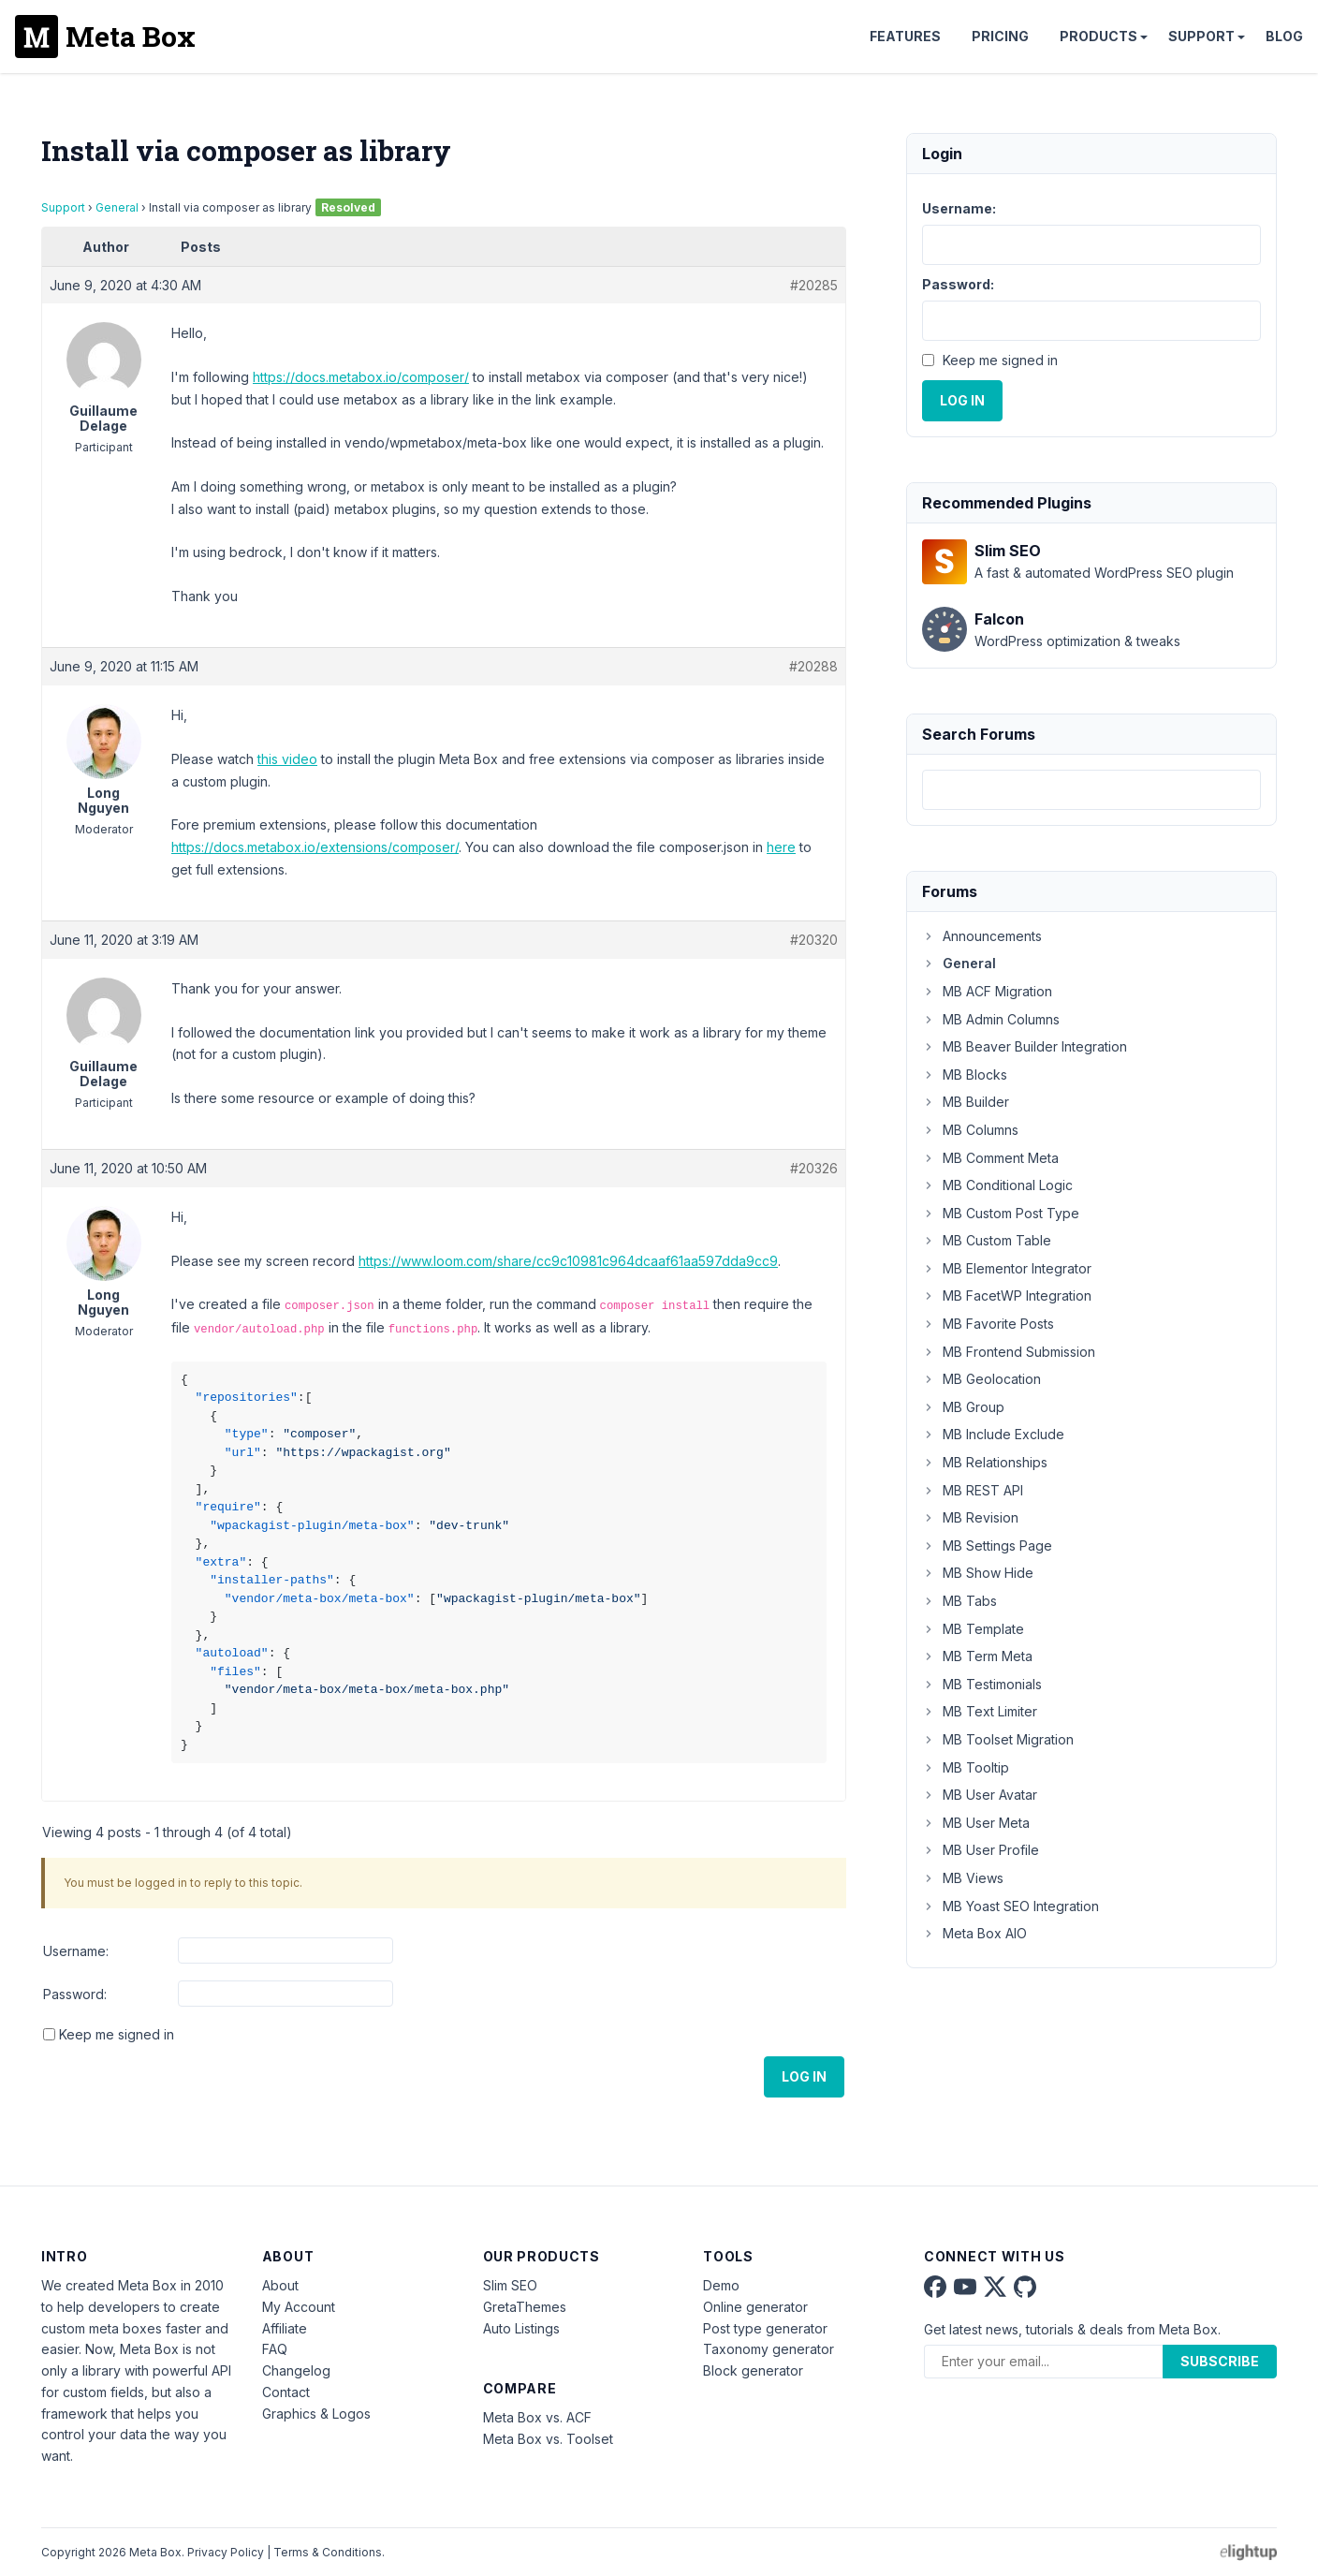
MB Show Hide (977, 1573)
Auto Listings (521, 2328)
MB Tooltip (965, 1767)
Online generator (755, 2307)
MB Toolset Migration (998, 1739)
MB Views (962, 1878)
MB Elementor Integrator (1006, 1268)
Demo (721, 2285)
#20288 (813, 666)
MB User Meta (976, 1823)
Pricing (1000, 36)
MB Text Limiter (979, 1711)
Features (905, 36)
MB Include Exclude (993, 1434)
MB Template (973, 1629)
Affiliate (284, 2328)
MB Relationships (984, 1462)
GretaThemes (524, 2307)
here (781, 847)
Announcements (982, 936)
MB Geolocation (981, 1379)
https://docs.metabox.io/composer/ (361, 377)
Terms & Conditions (327, 2552)
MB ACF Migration (987, 991)
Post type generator (765, 2328)
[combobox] (1091, 790)
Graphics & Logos (316, 2413)
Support (1201, 36)
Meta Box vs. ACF (537, 2417)
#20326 (814, 1168)
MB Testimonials (982, 1684)
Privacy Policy (225, 2552)
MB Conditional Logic (997, 1185)
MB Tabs (959, 1601)
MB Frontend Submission (1008, 1352)
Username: (76, 1951)
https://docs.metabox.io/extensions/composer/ (315, 847)
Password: (75, 1994)
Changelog (296, 2370)
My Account (298, 2307)
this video (287, 759)
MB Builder (965, 1102)
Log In (804, 2076)
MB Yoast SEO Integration (1010, 1906)
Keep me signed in (116, 2034)
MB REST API (972, 1490)
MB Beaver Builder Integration (1024, 1046)
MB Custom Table (986, 1240)
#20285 (814, 285)
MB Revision (970, 1517)
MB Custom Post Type (1000, 1213)
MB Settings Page (987, 1545)
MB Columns (970, 1130)
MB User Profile (980, 1850)
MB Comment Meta (990, 1158)
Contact (286, 2392)
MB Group (963, 1407)
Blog (1284, 36)
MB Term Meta (977, 1656)
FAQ (274, 2349)
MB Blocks (964, 1074)
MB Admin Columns (991, 1019)
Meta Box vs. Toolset (548, 2439)
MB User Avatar (979, 1795)
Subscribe (1219, 2361)
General (117, 207)
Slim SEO (510, 2285)
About (280, 2285)
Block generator (753, 2370)
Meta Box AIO (974, 1933)
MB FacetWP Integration (1006, 1295)
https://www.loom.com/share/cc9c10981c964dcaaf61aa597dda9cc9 (568, 1261)
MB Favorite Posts (988, 1324)
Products (1098, 36)
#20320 (814, 940)
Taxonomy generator (768, 2349)
